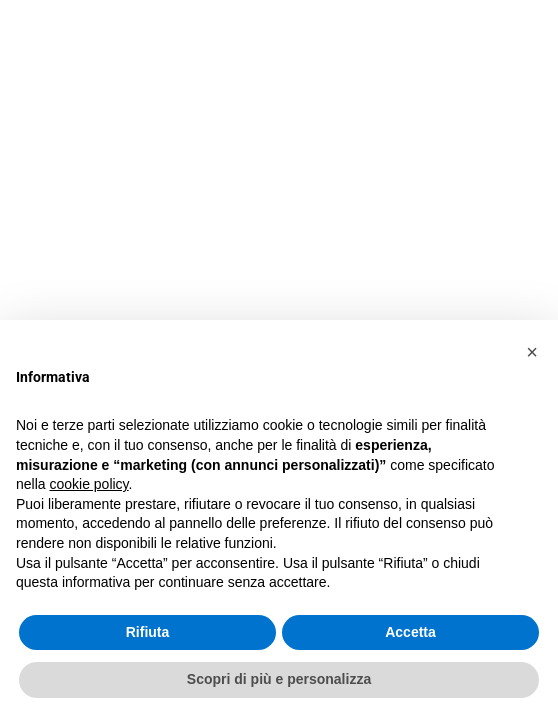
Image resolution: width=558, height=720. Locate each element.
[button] (532, 352)
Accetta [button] (410, 632)
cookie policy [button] (88, 484)
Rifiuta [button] (148, 632)
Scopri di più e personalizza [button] (279, 679)
